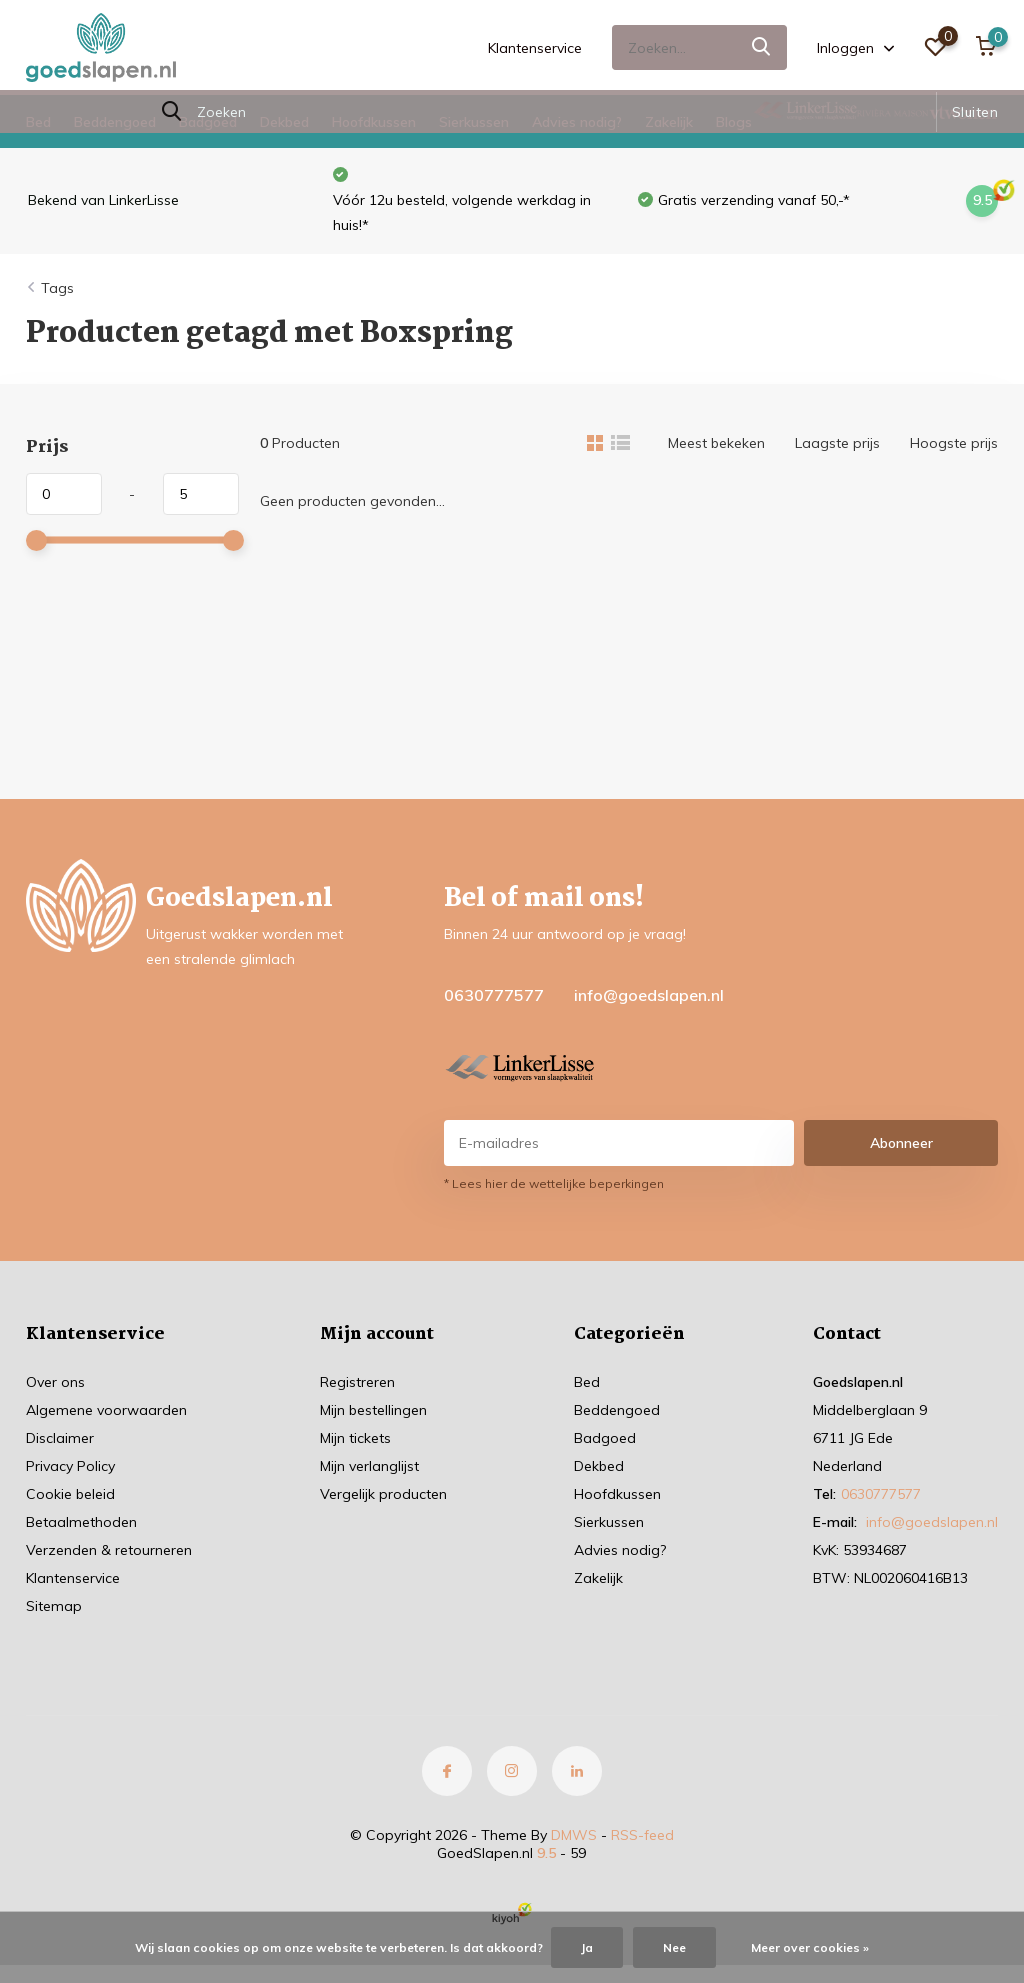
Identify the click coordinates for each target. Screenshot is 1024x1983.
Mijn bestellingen (373, 1410)
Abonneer (901, 1143)
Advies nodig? (577, 122)
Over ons (55, 1382)
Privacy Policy (70, 1466)
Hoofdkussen (374, 122)
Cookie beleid (70, 1494)
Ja (587, 1947)
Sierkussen (474, 122)
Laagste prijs (837, 443)
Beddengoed (115, 122)
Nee (674, 1947)
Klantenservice (535, 48)
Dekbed (284, 122)
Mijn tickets (355, 1438)
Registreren (357, 1382)
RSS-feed (642, 1835)
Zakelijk (669, 122)
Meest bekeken (716, 443)
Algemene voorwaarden (106, 1410)
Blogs (734, 122)
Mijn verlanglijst (369, 1466)
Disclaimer (60, 1438)
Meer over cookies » (810, 1947)
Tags (57, 288)
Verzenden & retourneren (109, 1550)
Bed (38, 122)
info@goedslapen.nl (649, 995)
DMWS (574, 1835)
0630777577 (494, 995)
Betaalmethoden (81, 1522)
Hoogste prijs (954, 443)
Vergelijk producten (383, 1494)
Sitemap (54, 1606)
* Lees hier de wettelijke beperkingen (554, 1183)
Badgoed (208, 122)
